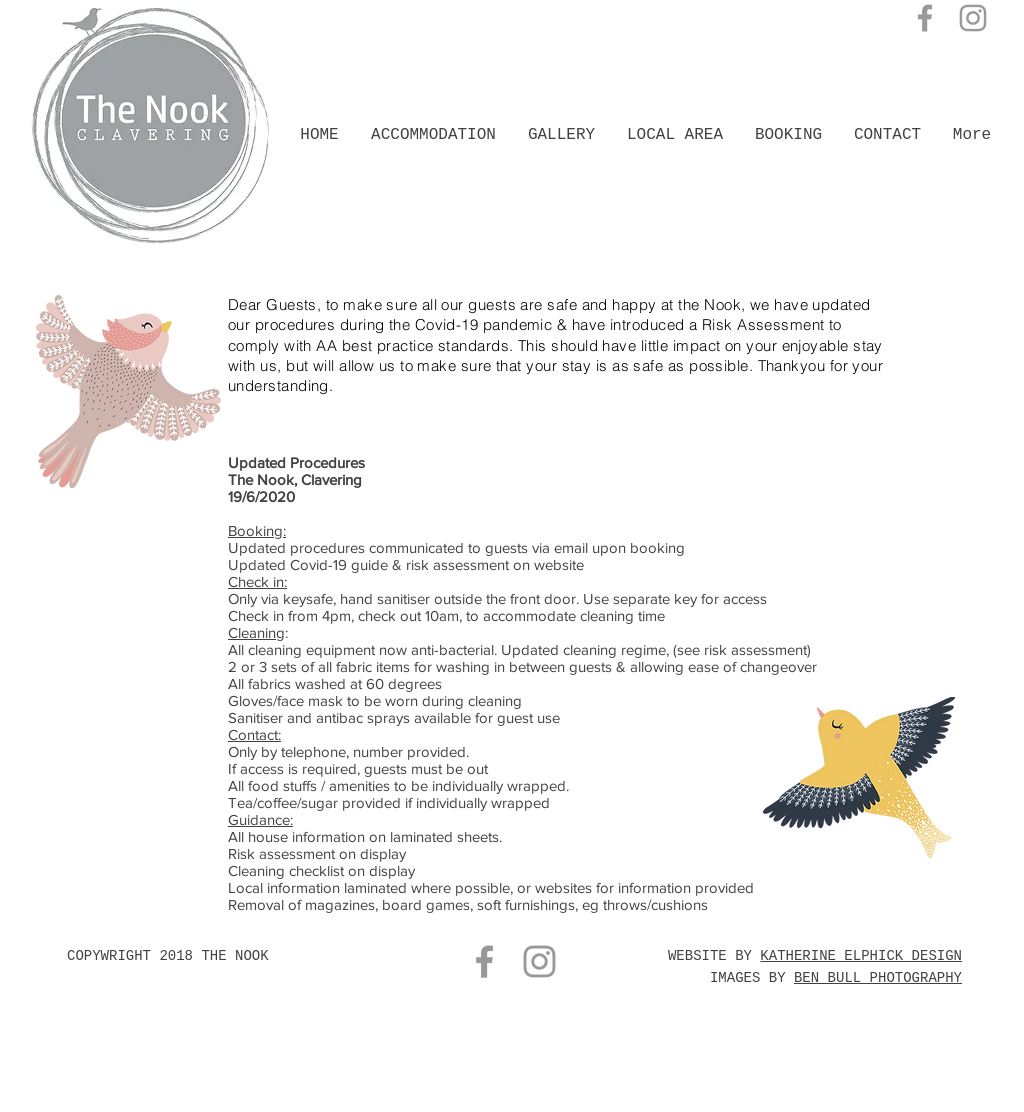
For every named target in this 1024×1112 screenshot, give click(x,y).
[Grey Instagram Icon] (973, 18)
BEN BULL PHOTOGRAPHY (878, 978)
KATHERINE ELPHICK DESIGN (861, 956)
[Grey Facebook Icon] (925, 18)
